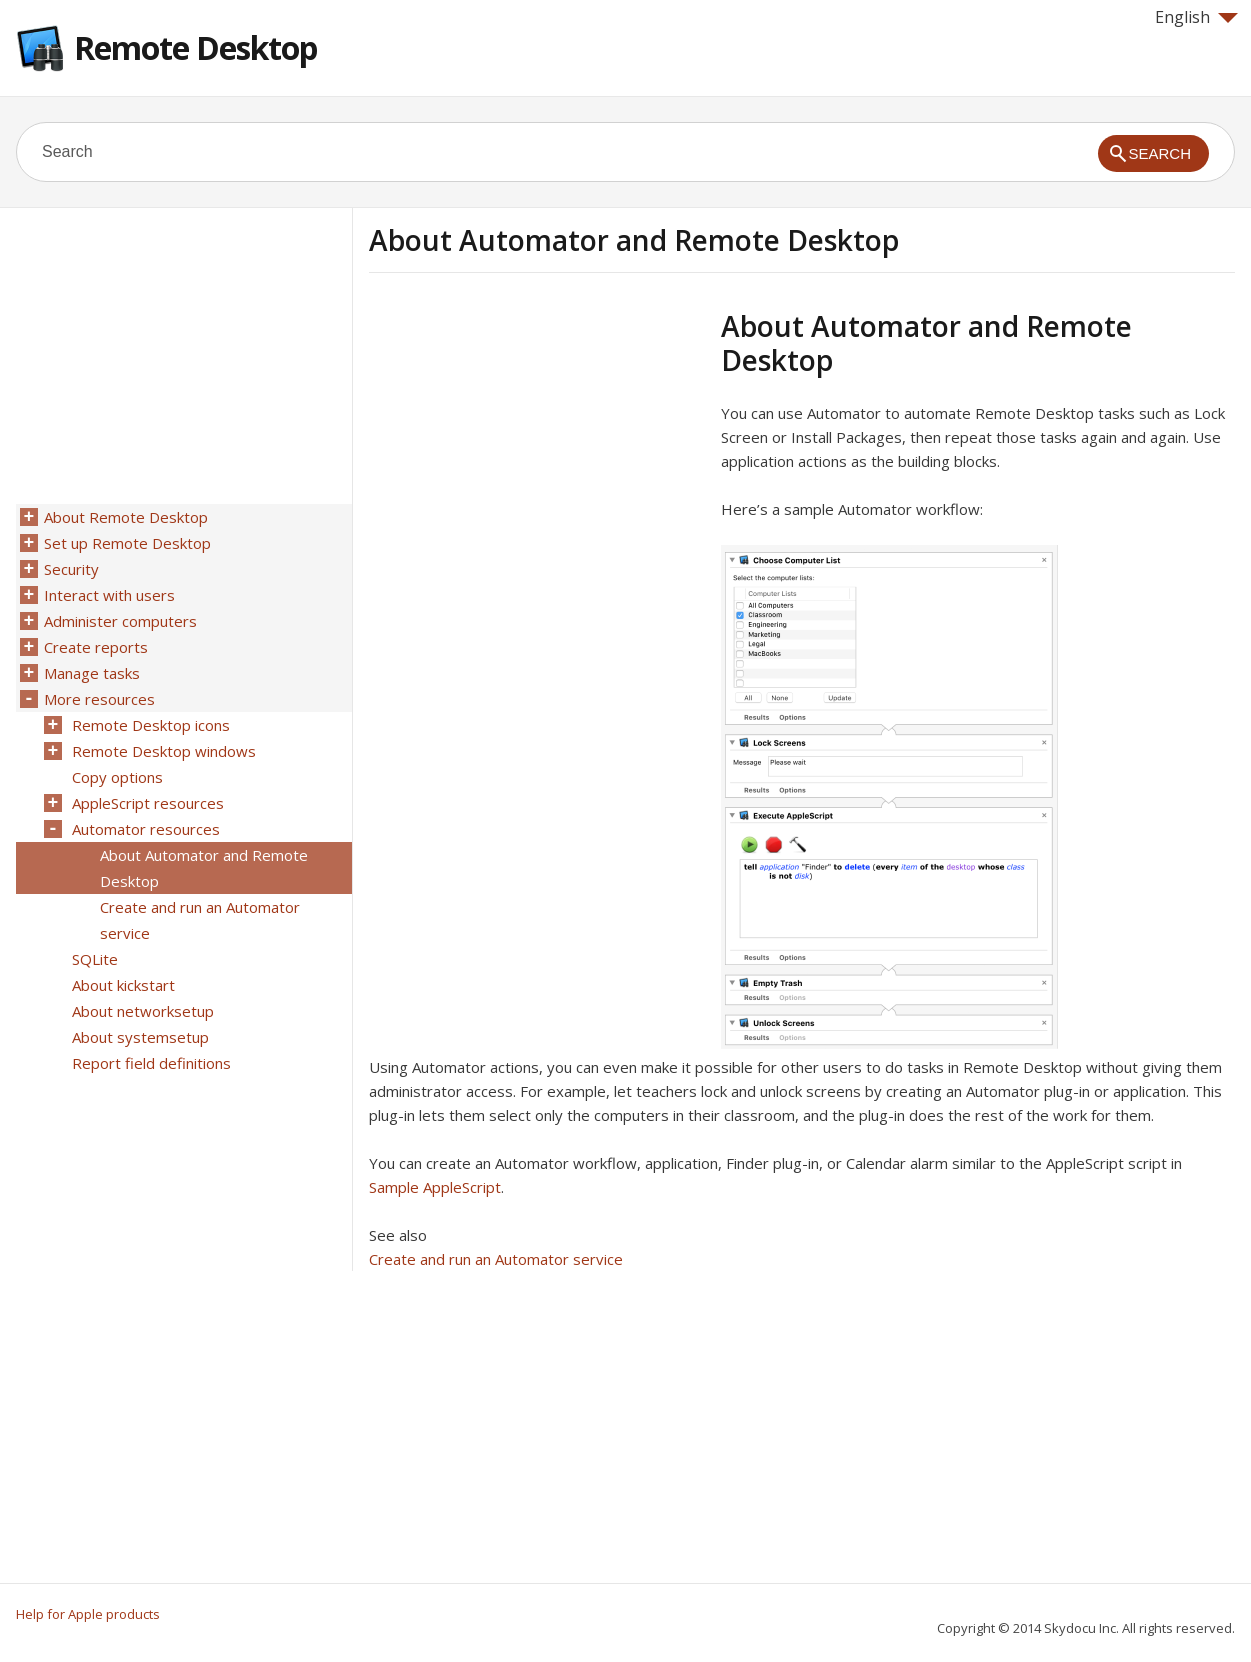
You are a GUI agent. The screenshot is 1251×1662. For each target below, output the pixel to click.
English (1196, 17)
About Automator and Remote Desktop (204, 868)
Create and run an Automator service (496, 1259)
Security (71, 569)
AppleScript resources (148, 803)
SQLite (95, 959)
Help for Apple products (88, 1614)
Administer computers (120, 621)
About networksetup (143, 1011)
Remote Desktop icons (151, 725)
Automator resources (146, 829)
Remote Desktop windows (164, 751)
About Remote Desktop (126, 517)
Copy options (117, 777)
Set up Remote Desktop (127, 543)
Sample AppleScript (435, 1187)
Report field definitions (151, 1063)
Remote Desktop (195, 47)
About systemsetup (140, 1037)
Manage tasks (92, 673)
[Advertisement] (537, 449)
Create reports (96, 647)
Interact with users (109, 595)
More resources (99, 699)
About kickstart (123, 985)
